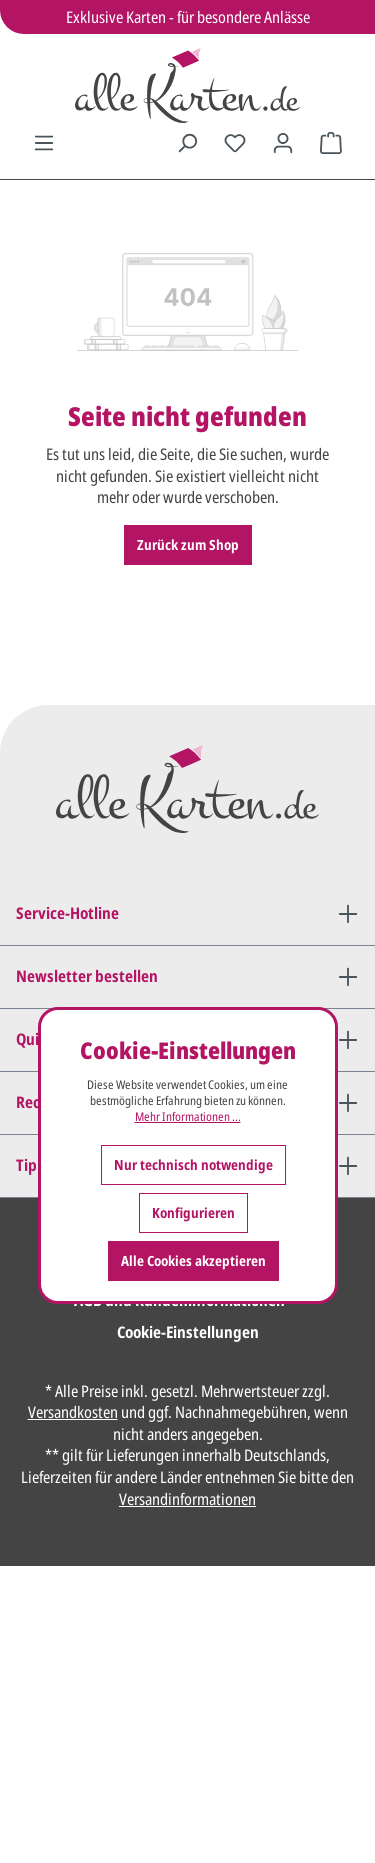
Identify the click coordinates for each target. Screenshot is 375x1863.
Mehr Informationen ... (188, 1117)
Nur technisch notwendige (193, 1164)
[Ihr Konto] (283, 143)
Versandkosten (73, 1412)
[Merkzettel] (235, 143)
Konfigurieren (193, 1212)
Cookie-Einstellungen (188, 1332)
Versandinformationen (187, 1499)
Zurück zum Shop (188, 544)
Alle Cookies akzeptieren (193, 1260)
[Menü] (44, 143)
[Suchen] (187, 143)
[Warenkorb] (331, 143)
